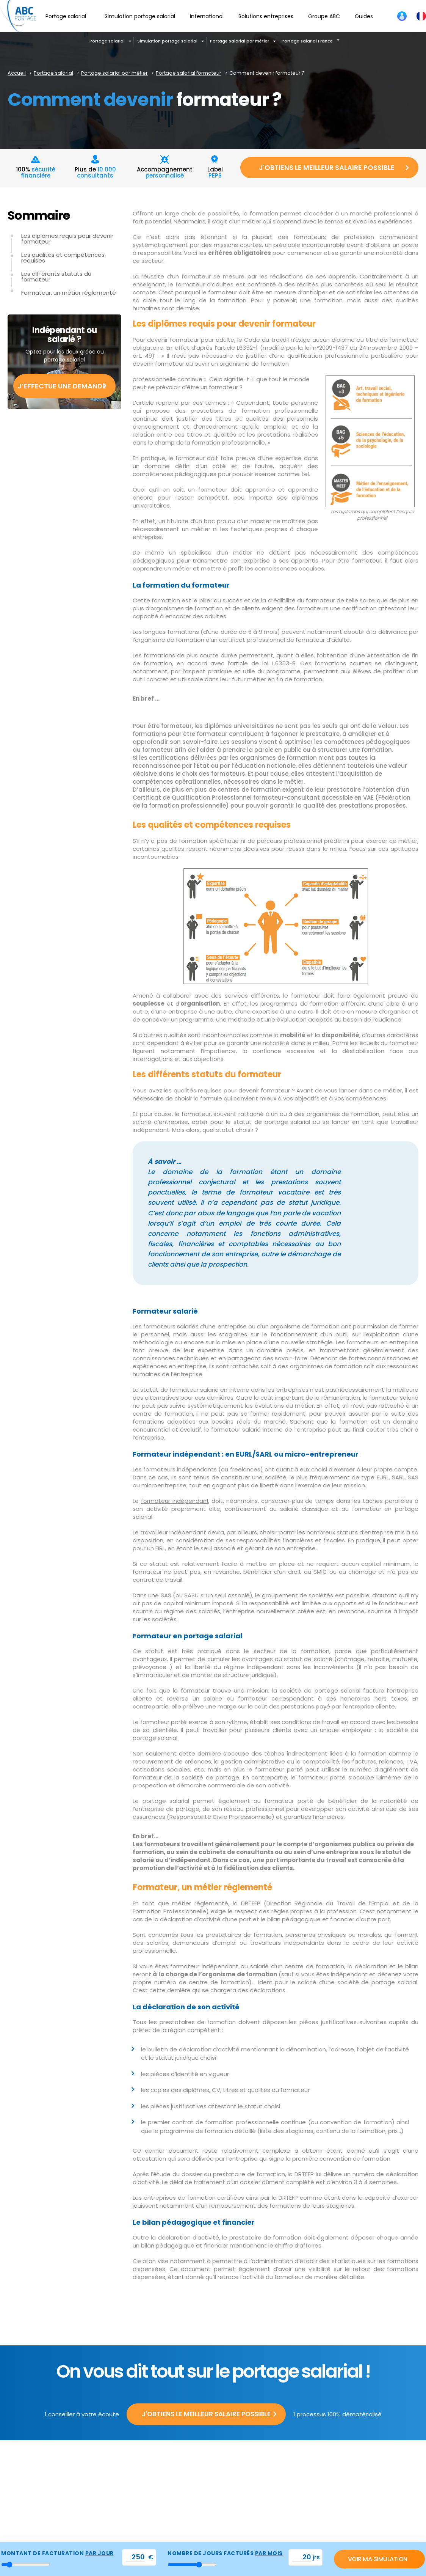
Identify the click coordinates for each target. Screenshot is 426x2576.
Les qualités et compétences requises (63, 257)
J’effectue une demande (61, 386)
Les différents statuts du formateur (56, 276)
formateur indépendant (175, 1501)
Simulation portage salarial (167, 41)
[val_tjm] (135, 2557)
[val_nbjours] (301, 2557)
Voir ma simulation (377, 2559)
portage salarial (337, 1690)
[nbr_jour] (192, 2565)
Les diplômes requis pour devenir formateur (67, 238)
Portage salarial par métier (239, 41)
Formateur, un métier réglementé (68, 293)
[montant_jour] (25, 2565)
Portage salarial (107, 41)
